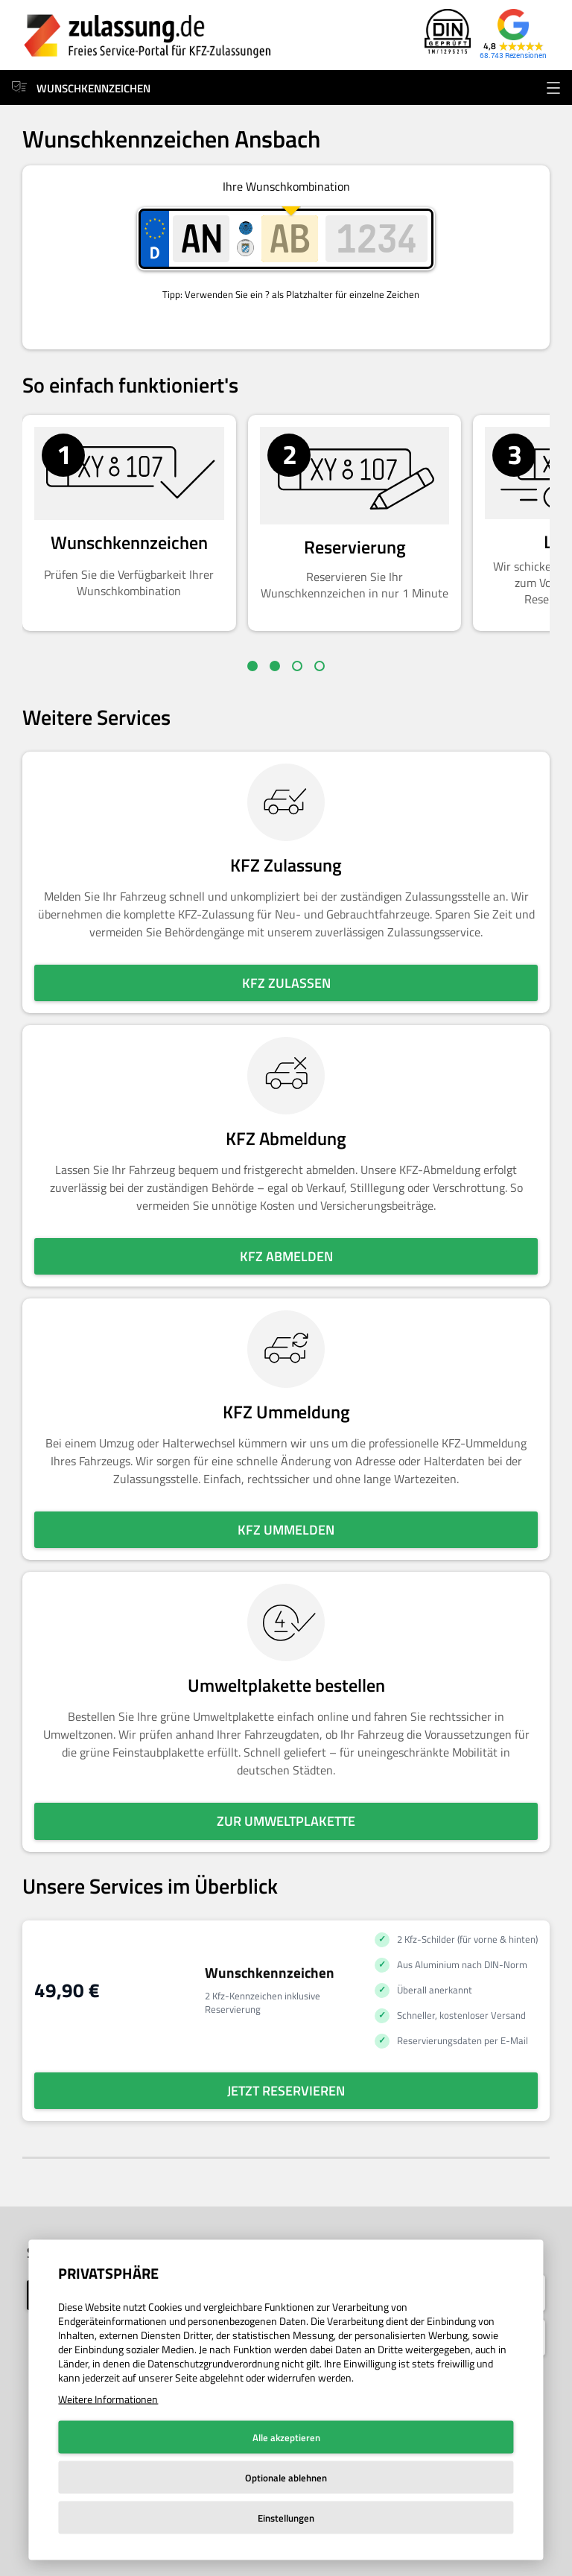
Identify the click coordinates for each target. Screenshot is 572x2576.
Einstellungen (286, 2517)
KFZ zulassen (286, 983)
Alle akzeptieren (286, 2437)
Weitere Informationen (108, 2399)
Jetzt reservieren (286, 2091)
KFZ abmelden (286, 1256)
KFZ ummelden (286, 1530)
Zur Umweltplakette (286, 1821)
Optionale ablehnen (286, 2477)
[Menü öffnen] (553, 88)
